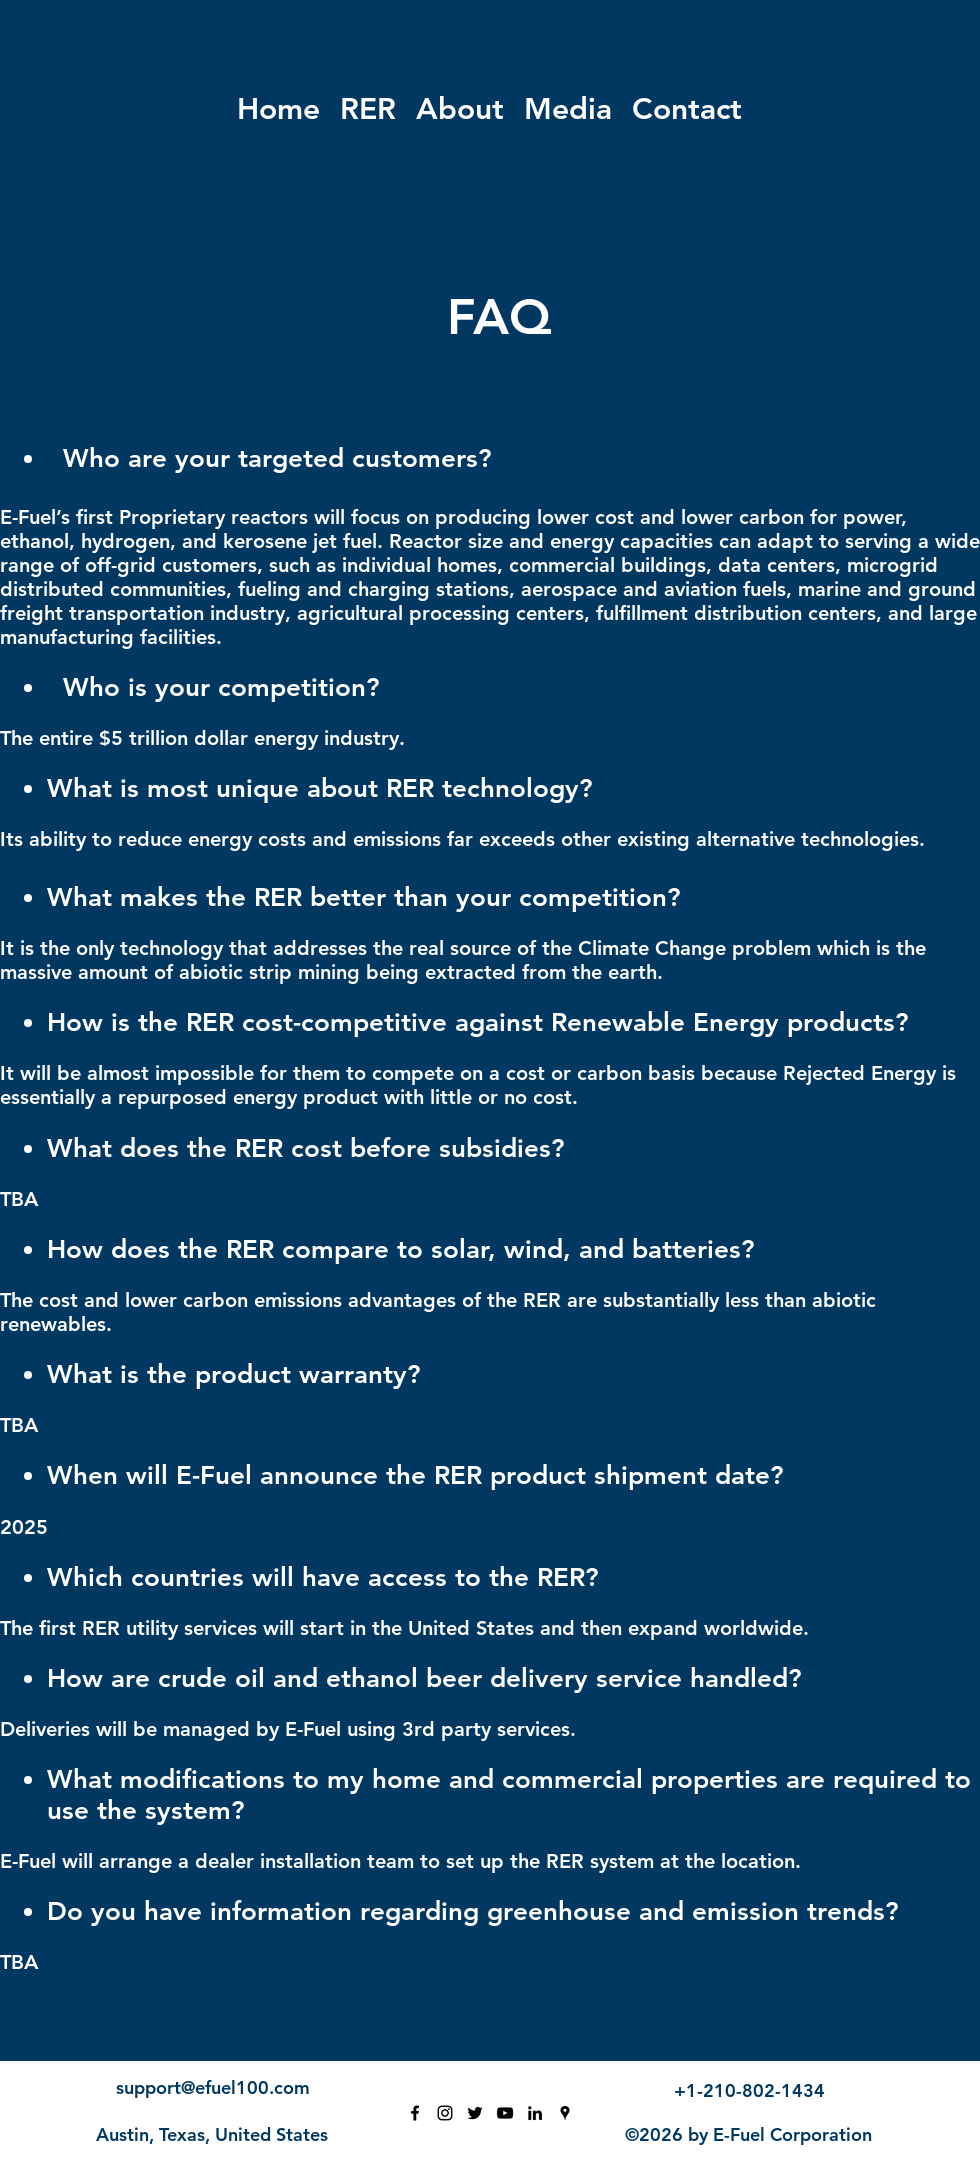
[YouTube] (505, 2113)
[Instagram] (445, 2113)
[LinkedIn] (535, 2113)
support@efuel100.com (213, 2087)
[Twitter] (475, 2113)
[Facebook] (415, 2113)
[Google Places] (565, 2113)
